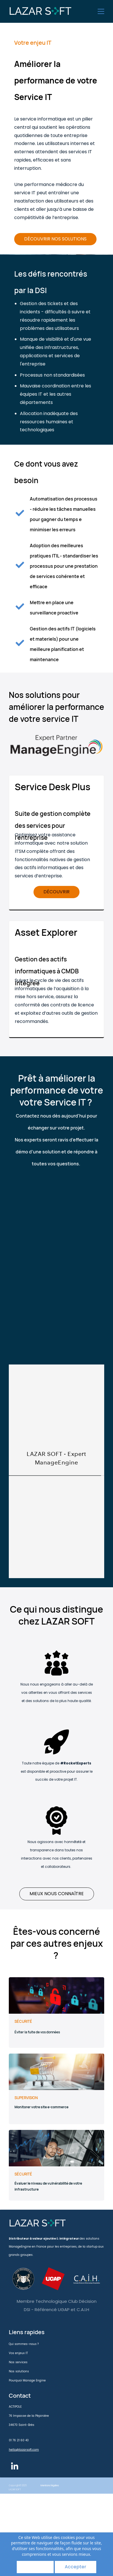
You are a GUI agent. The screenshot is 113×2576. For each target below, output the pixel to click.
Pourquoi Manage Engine (27, 2380)
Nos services (18, 2362)
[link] (56, 733)
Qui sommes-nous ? (24, 2344)
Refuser (35, 2566)
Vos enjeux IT (18, 2353)
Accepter (75, 2566)
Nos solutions (19, 2371)
